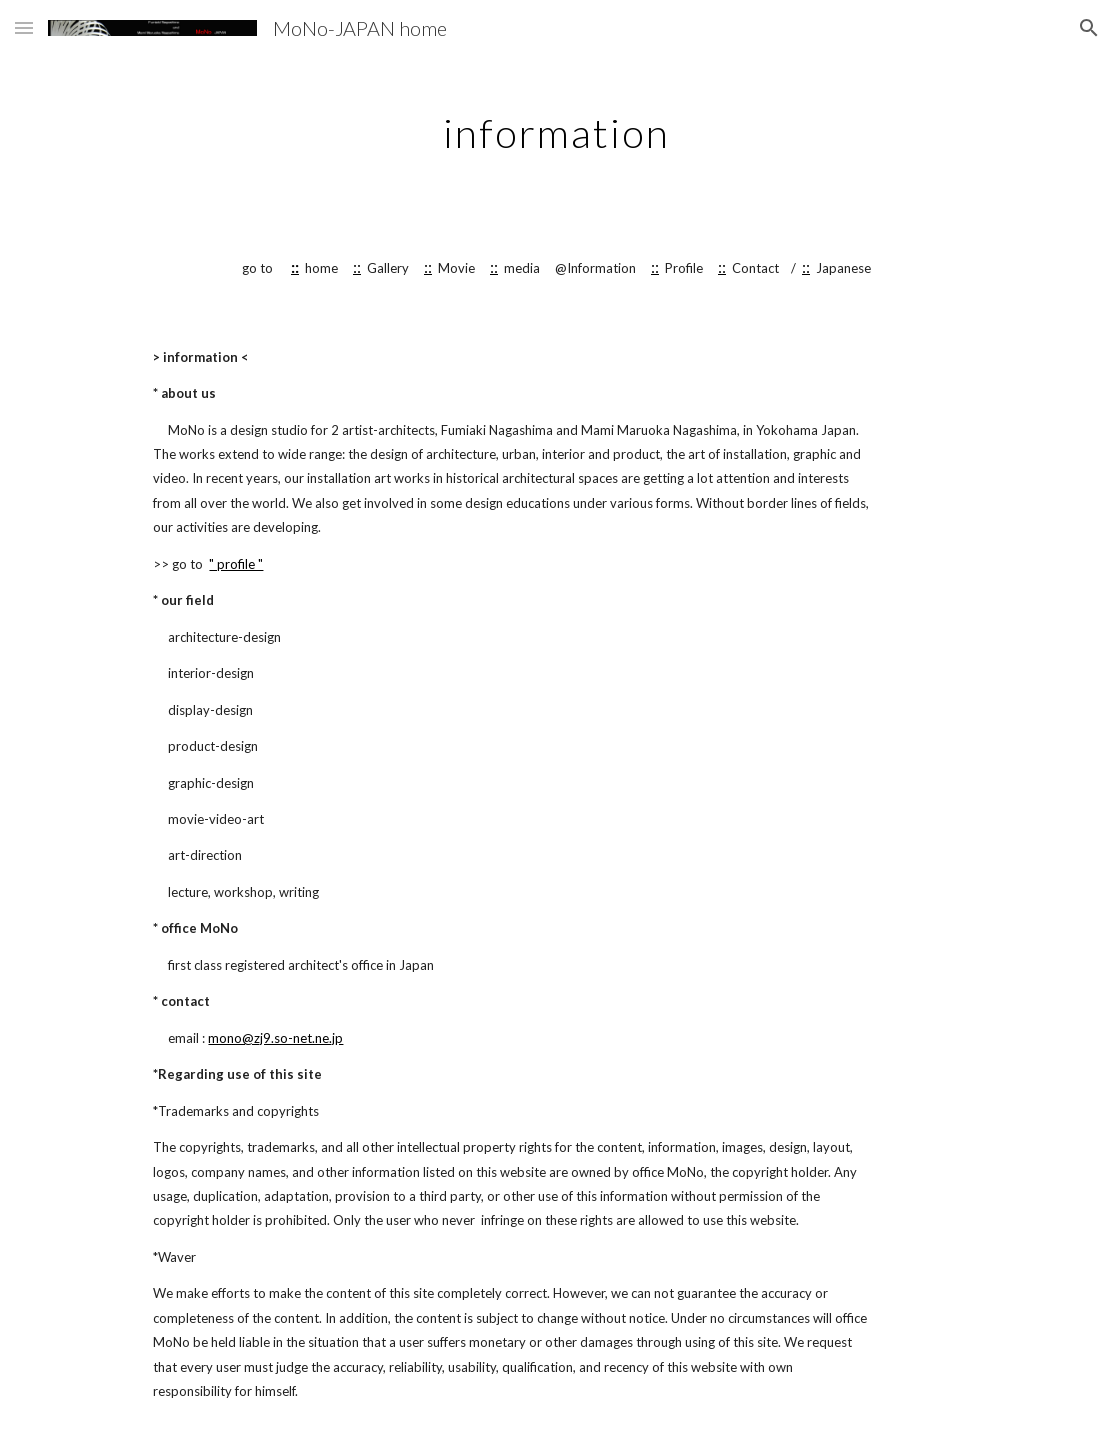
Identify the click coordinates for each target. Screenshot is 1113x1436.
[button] (24, 27)
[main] (556, 125)
